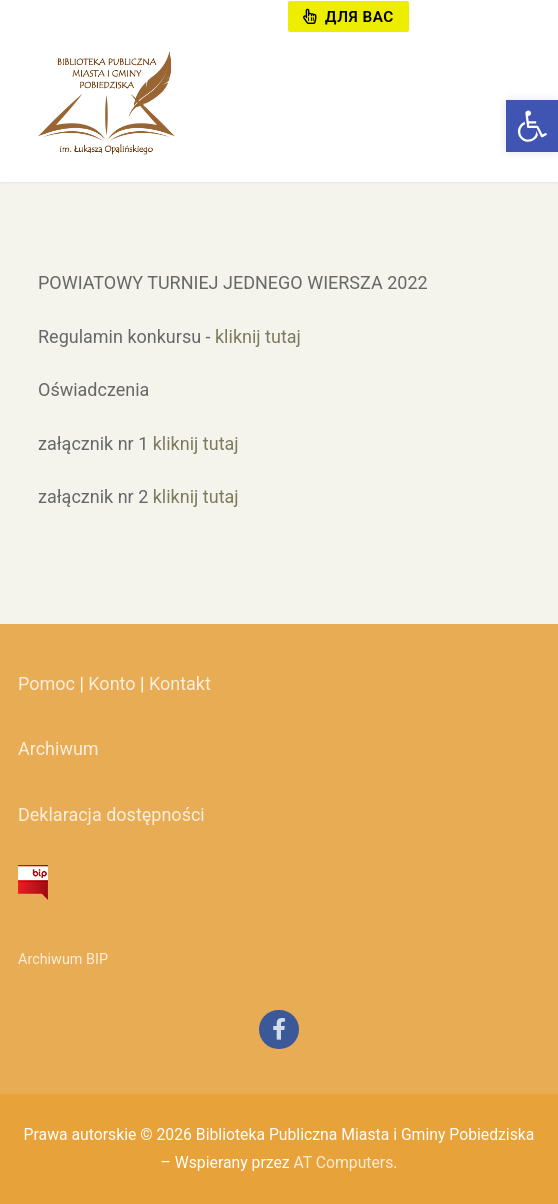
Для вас (348, 17)
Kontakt (180, 683)
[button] (532, 126)
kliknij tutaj (258, 336)
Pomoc (46, 683)
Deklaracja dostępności (111, 814)
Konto (111, 683)
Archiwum (58, 748)
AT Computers (343, 1162)
